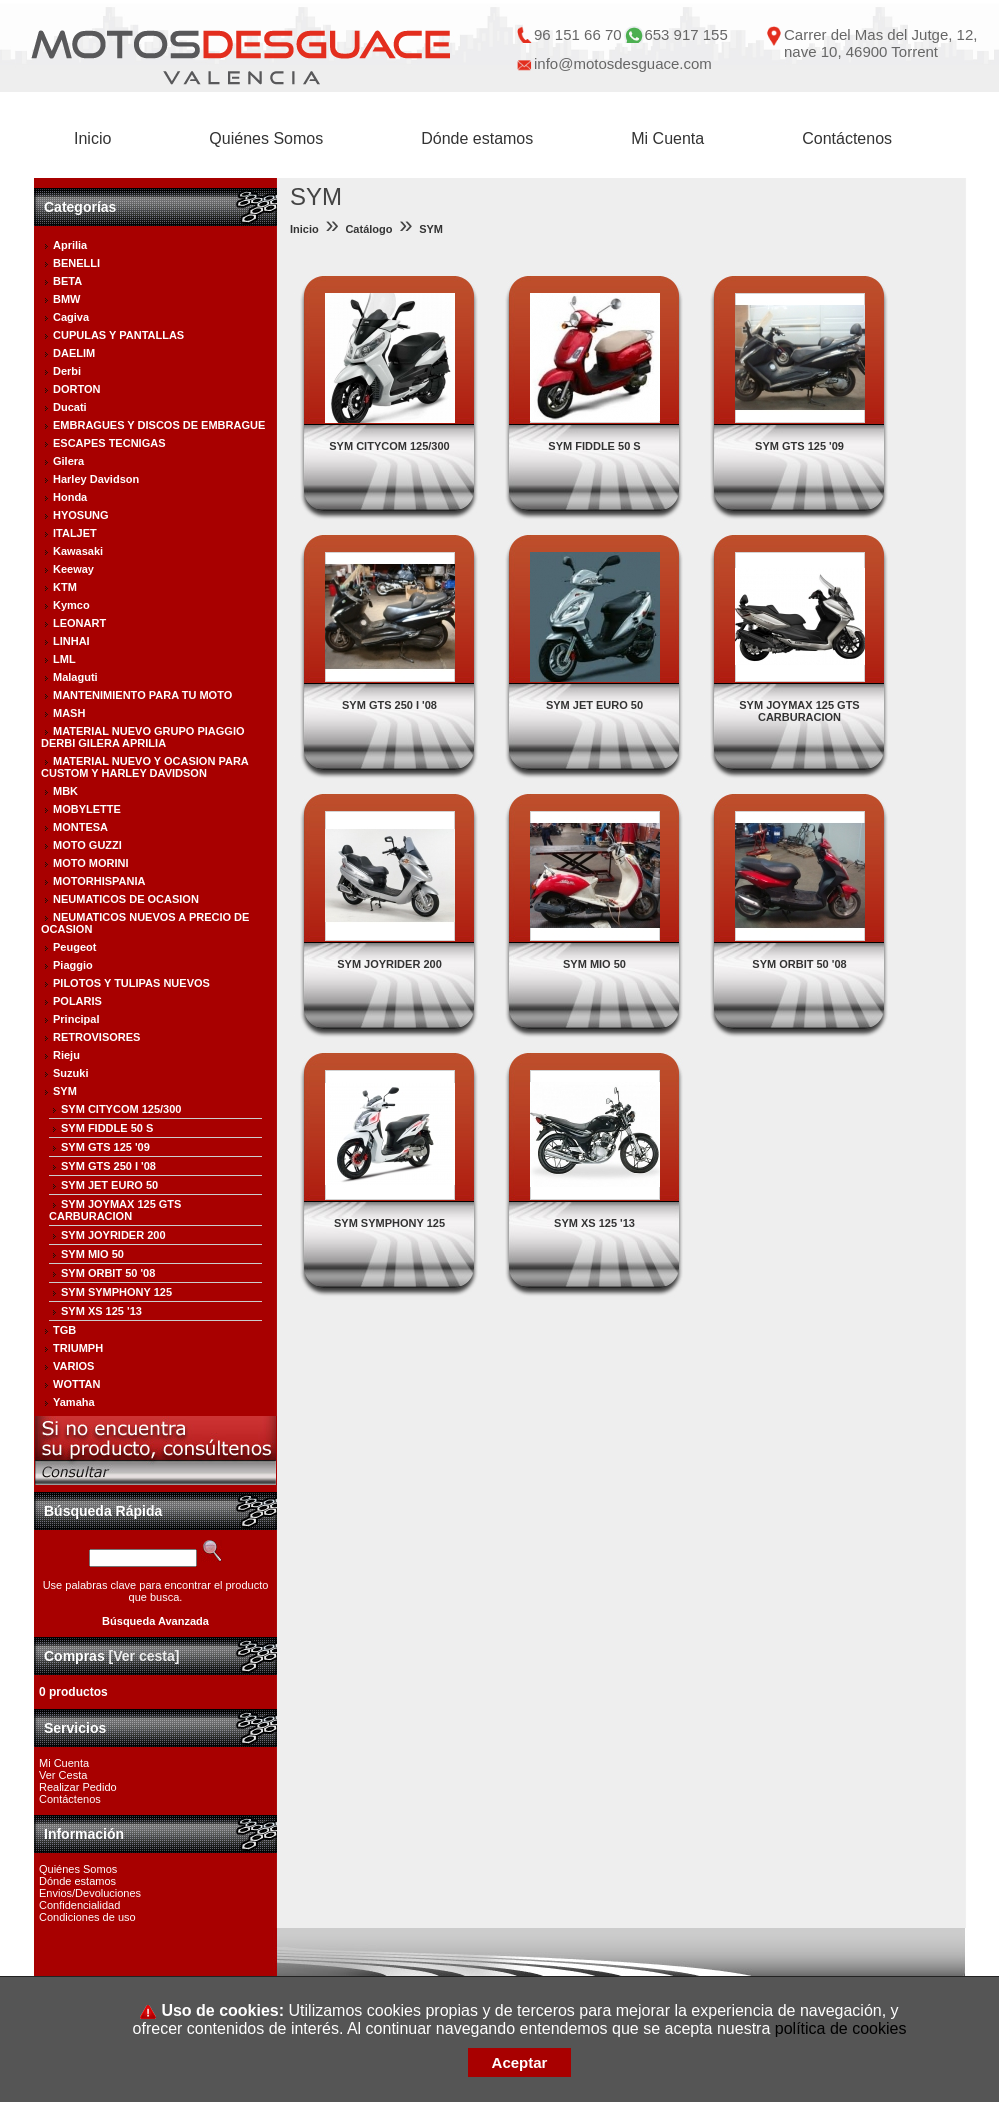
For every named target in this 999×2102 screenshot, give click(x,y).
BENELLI (76, 263)
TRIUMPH (78, 1348)
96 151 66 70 (578, 34)
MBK (65, 791)
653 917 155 (685, 34)
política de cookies (841, 2028)
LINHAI (71, 641)
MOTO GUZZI (87, 845)
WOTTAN (76, 1384)
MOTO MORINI (91, 863)
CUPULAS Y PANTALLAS (118, 335)
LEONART (79, 623)
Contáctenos (847, 138)
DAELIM (74, 353)
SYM (65, 1091)
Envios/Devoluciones (90, 1893)
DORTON (76, 389)
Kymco (71, 605)
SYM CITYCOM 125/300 (121, 1109)
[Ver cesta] (144, 1656)
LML (64, 659)
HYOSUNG (81, 515)
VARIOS (73, 1366)
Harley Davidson (96, 479)
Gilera (68, 461)
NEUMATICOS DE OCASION (126, 899)
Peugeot (74, 947)
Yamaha (74, 1402)
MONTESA (80, 827)
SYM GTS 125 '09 (105, 1147)
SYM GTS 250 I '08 (108, 1166)
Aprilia (70, 245)
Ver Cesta (63, 1775)
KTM (65, 587)
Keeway (73, 569)
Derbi (67, 371)
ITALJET (75, 533)
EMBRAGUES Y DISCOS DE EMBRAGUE (159, 425)
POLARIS (77, 1001)
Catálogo (368, 229)
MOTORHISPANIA (99, 881)
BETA (67, 281)
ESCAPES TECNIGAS (109, 443)
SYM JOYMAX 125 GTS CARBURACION (115, 1210)
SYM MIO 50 (92, 1254)
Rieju (66, 1055)
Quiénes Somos (266, 138)
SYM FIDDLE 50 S (107, 1128)
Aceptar (520, 2062)
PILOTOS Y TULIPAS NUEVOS (131, 983)
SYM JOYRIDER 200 (113, 1235)
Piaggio (73, 965)
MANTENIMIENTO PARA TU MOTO (142, 695)
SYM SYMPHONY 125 (116, 1292)
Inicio (92, 138)
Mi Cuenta (667, 138)
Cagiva (71, 317)
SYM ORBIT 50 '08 (108, 1273)
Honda (70, 497)
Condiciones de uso (87, 1917)
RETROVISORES (96, 1037)
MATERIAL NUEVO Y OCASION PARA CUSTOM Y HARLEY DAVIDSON (144, 767)
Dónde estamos (477, 138)
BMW (67, 299)
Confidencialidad (79, 1905)
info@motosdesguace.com (623, 63)
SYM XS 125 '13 (101, 1311)
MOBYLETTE (87, 809)
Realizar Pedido (78, 1787)
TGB (64, 1330)
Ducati (70, 407)
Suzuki (70, 1073)
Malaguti (75, 677)
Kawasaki (78, 551)
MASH (69, 713)
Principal (76, 1019)
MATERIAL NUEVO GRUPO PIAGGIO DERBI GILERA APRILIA (143, 737)
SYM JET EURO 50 (109, 1185)
